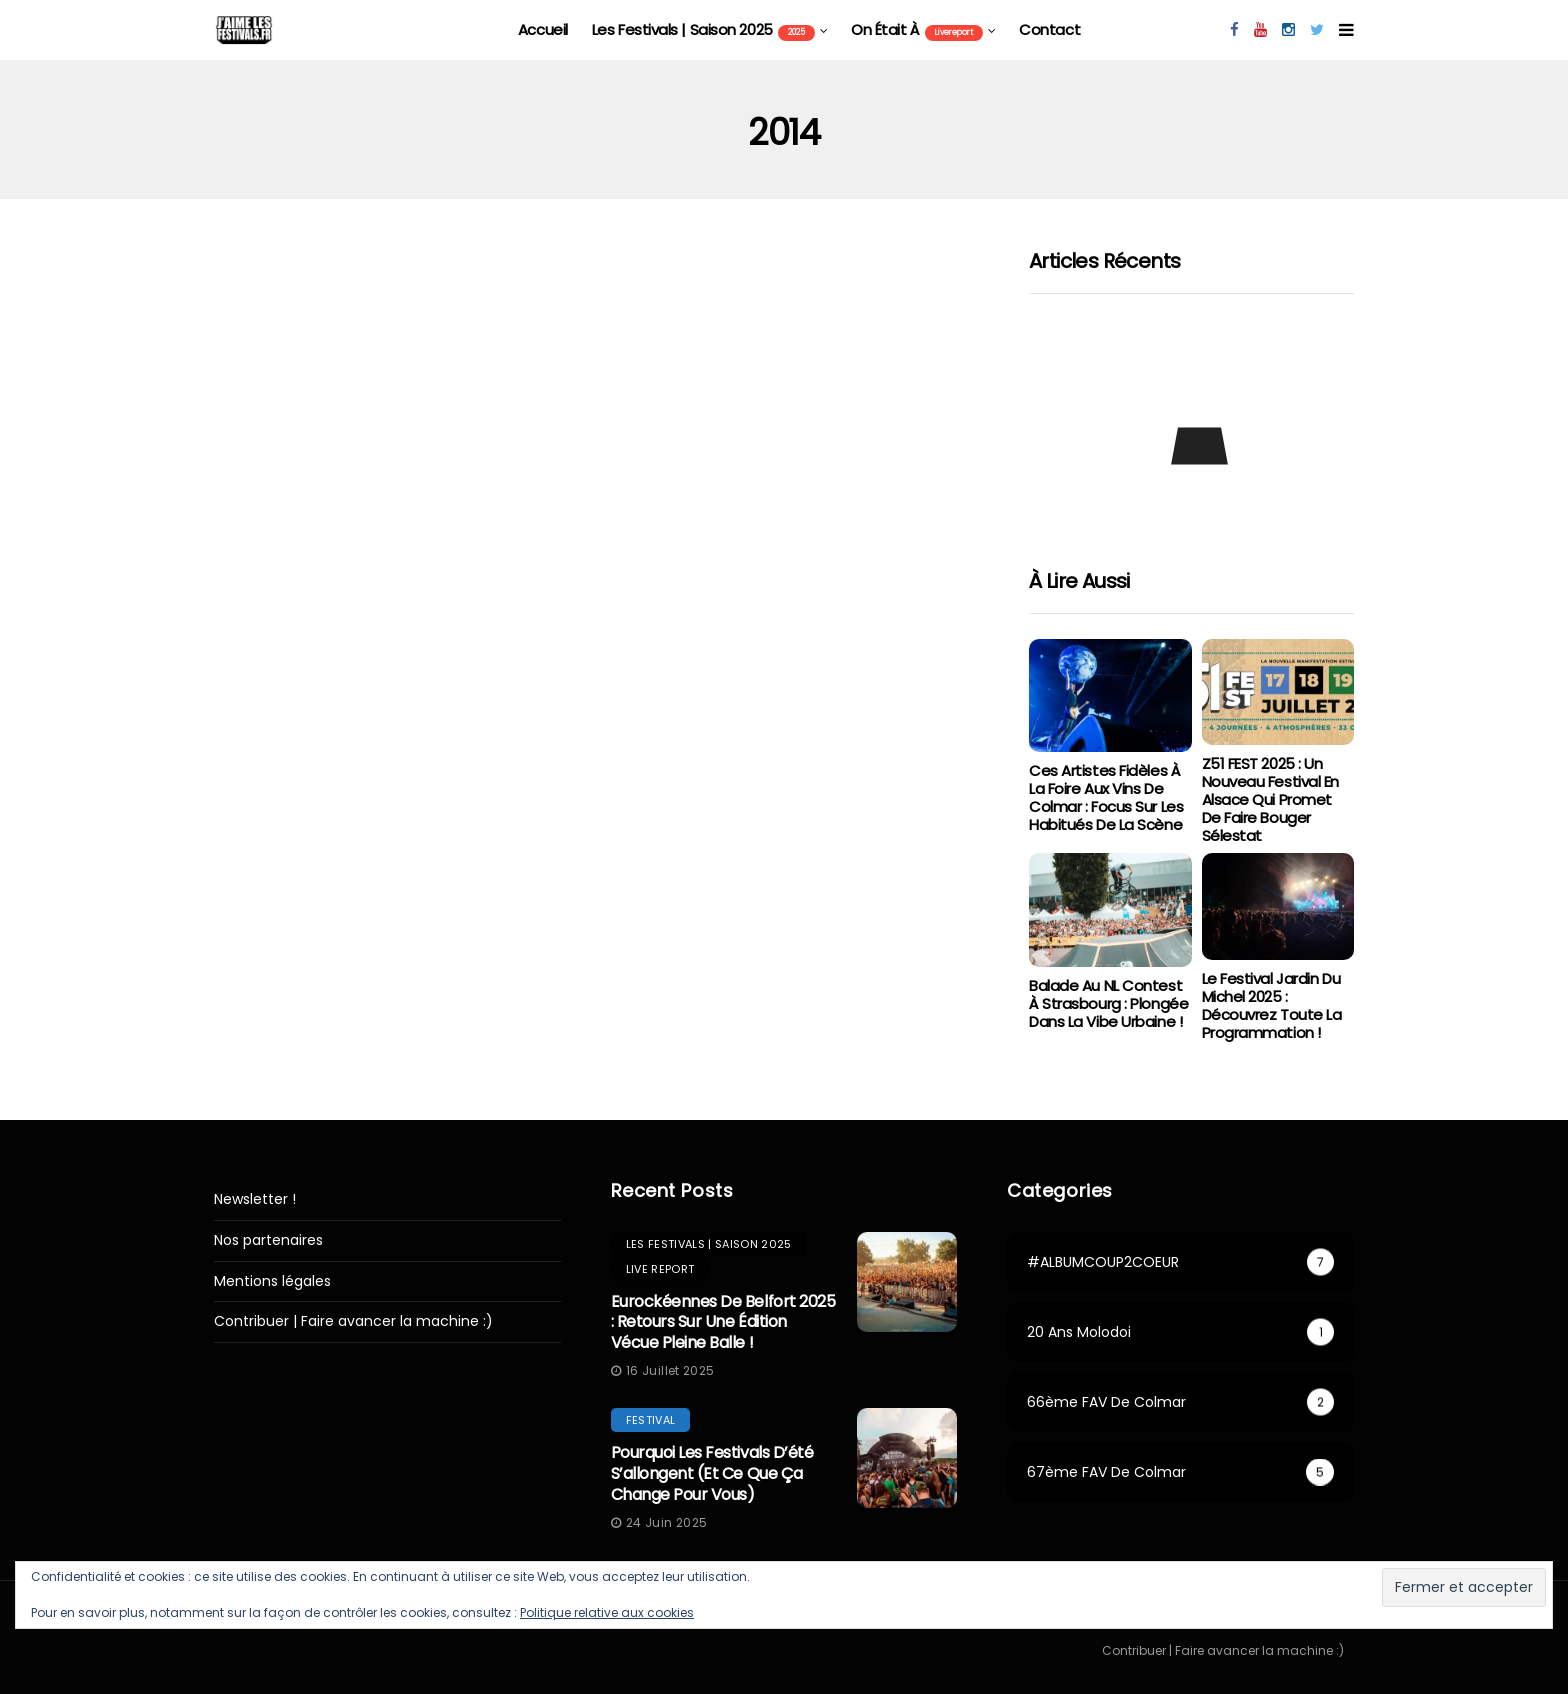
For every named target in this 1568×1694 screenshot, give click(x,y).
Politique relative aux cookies (607, 1612)
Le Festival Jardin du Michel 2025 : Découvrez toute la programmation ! (1272, 1005)
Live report (660, 1269)
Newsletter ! (255, 1199)
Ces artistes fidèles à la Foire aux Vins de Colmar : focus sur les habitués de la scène (1106, 797)
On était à (917, 30)
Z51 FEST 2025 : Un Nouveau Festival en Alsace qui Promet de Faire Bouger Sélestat (1270, 799)
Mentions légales (272, 1281)
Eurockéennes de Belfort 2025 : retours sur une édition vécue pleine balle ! (723, 1322)
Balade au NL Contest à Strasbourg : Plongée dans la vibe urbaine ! (1108, 1003)
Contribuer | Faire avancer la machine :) (353, 1321)
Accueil (543, 29)
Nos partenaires (268, 1240)
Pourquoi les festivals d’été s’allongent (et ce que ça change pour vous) (712, 1473)
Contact (1049, 29)
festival (651, 1420)
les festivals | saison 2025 (703, 30)
